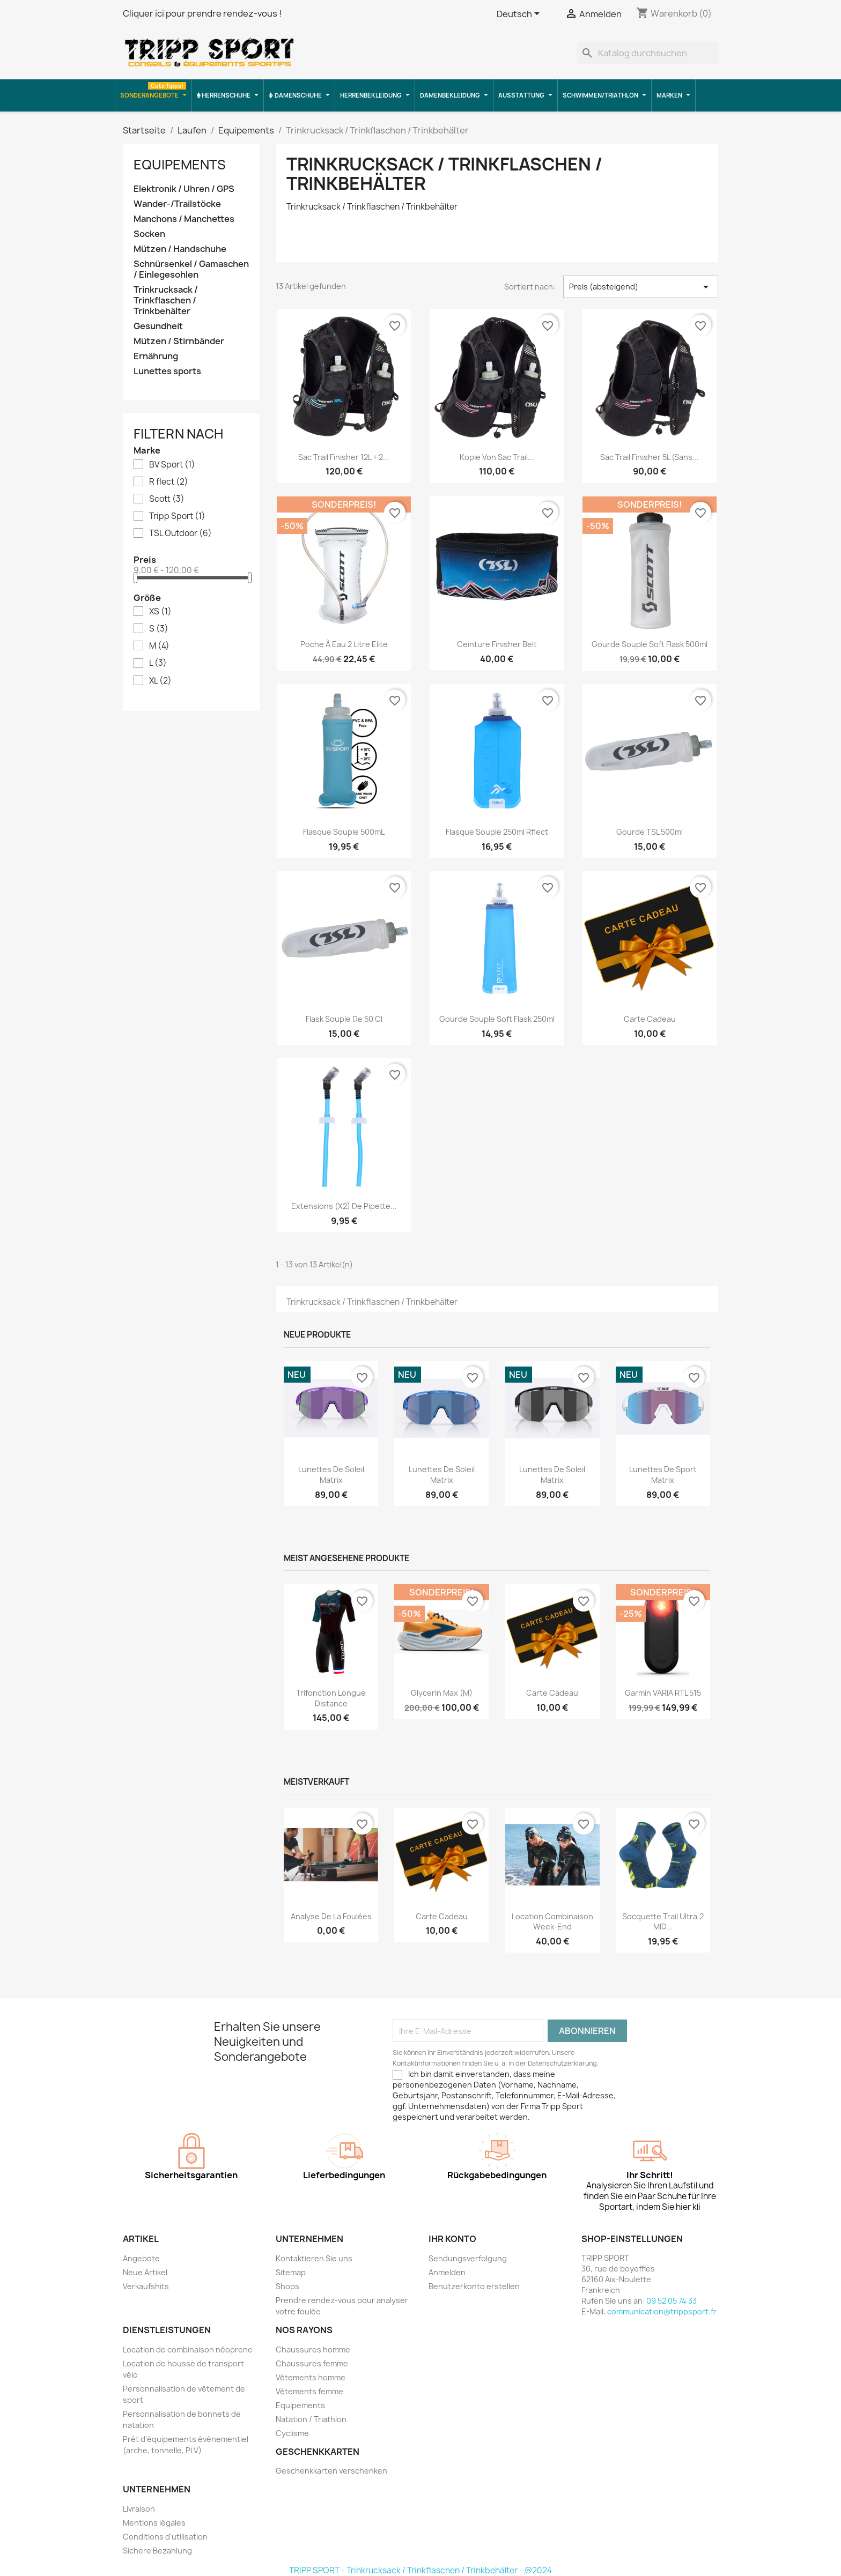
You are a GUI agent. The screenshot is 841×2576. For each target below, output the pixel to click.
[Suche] (647, 53)
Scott (167, 499)
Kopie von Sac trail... (497, 457)
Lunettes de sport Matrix (663, 1474)
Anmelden (447, 2272)
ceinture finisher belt (497, 644)
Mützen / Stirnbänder (179, 341)
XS (160, 611)
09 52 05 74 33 (671, 2301)
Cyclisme (292, 2433)
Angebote (141, 2258)
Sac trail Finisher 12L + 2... (343, 457)
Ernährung (156, 356)
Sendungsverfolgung (468, 2258)
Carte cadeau (650, 1019)
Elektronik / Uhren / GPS (184, 189)
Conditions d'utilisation (165, 2537)
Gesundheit (158, 326)
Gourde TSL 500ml (649, 832)
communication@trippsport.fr (662, 2311)
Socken (149, 234)
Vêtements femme (309, 2391)
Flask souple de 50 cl (344, 1019)
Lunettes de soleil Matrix (331, 1474)
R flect (168, 482)
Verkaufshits (146, 2286)
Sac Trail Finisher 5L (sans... (649, 457)
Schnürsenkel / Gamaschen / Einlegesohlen (191, 269)
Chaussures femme (312, 2363)
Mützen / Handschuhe (180, 249)
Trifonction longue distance (331, 1698)
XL (160, 680)
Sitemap (291, 2272)
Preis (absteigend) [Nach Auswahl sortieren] (640, 286)
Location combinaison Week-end (552, 1921)
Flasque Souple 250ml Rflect (497, 832)
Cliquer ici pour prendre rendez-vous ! (202, 13)
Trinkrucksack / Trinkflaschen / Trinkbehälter (166, 300)
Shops (287, 2286)
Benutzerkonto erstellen (474, 2286)
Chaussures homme (313, 2349)
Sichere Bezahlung (157, 2550)
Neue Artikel (145, 2272)
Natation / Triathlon (311, 2419)
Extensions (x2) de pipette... (344, 1206)
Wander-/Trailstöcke (177, 204)
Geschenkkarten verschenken (331, 2471)
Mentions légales (154, 2523)
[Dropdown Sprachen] (520, 14)
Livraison (139, 2509)
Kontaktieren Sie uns (314, 2258)
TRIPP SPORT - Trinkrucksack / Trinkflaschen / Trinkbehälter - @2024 (420, 2570)
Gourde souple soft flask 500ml (649, 644)
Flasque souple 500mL (344, 832)
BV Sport (172, 464)
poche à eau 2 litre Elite (344, 644)
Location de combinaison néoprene (188, 2349)
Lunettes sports (167, 371)
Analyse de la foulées (331, 1916)
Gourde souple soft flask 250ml (497, 1019)
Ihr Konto (452, 2239)
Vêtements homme (310, 2377)
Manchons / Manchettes (184, 219)
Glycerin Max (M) (442, 1693)
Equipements (180, 164)
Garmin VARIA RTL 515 (663, 1693)
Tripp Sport (177, 516)
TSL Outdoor (180, 533)
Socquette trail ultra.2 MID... (663, 1921)
